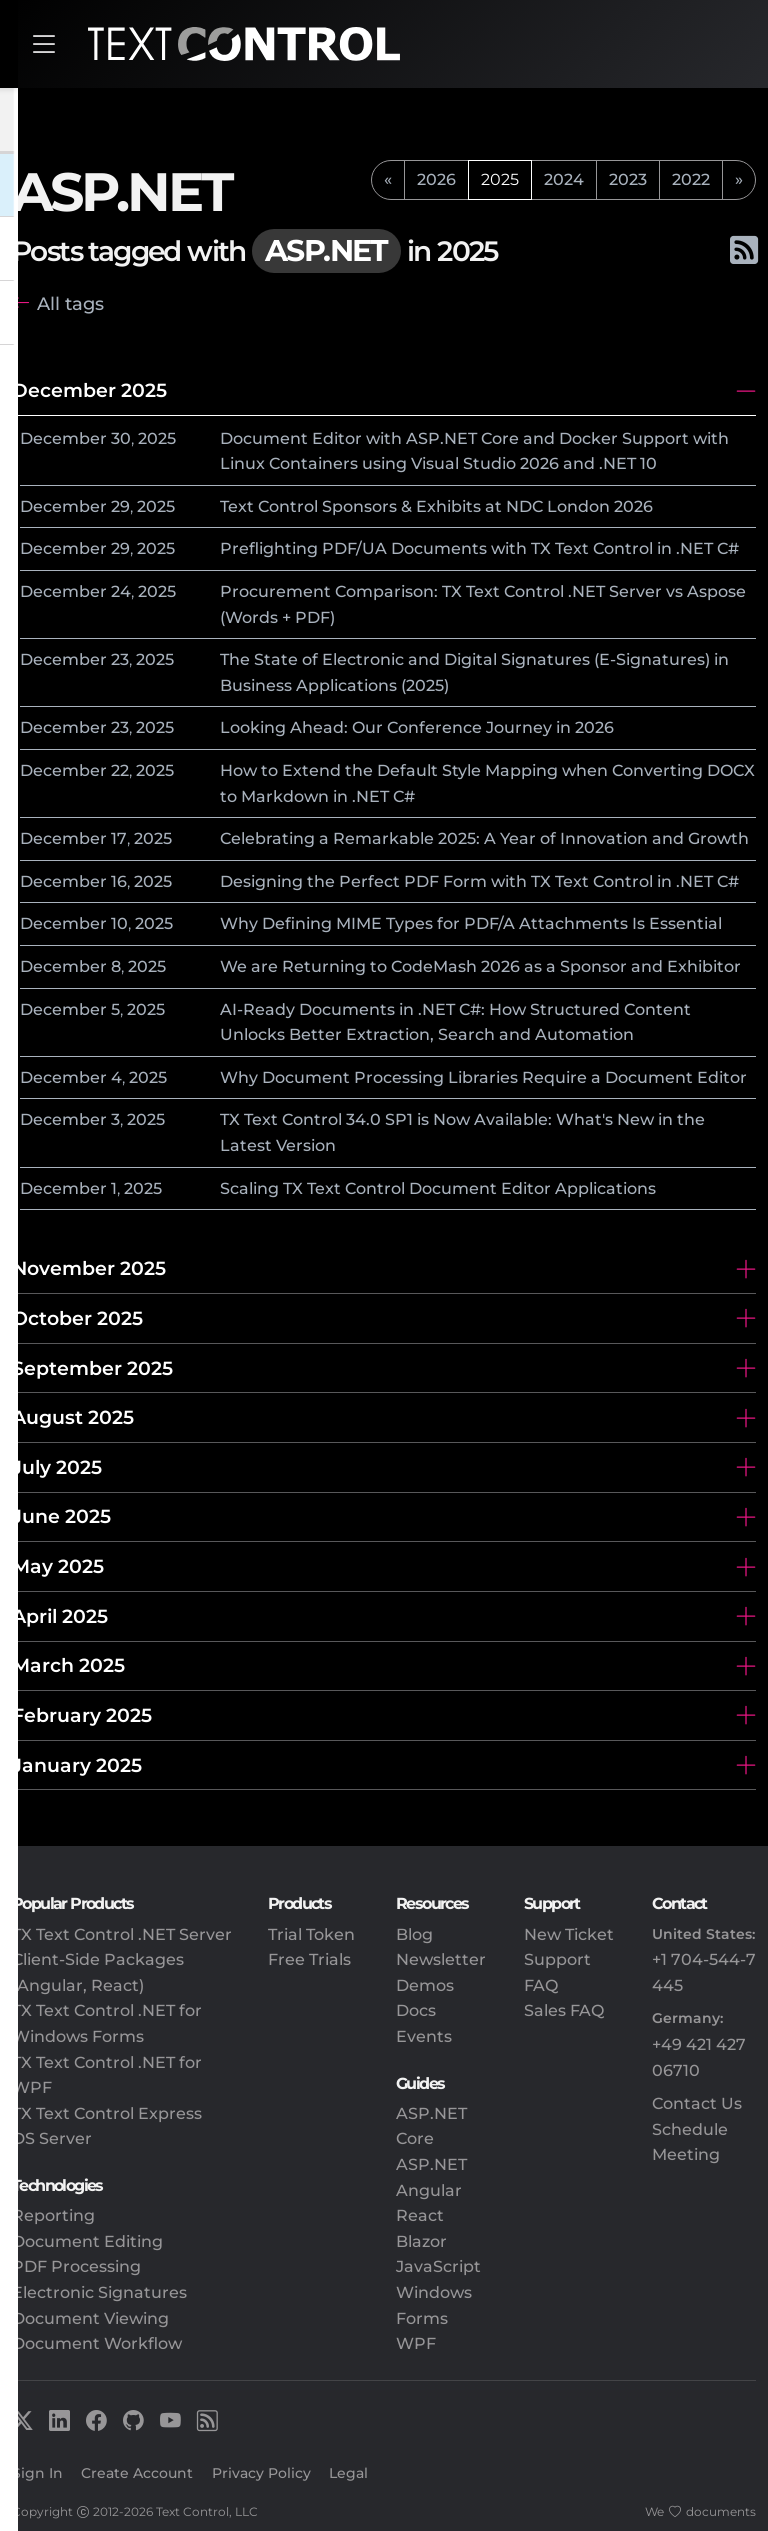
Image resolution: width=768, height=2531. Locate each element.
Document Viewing (90, 2318)
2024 (564, 179)
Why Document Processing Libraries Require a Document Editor (483, 1077)
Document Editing (87, 2241)
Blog (414, 1934)
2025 (157, 438)
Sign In (37, 2473)
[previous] (388, 180)
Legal (348, 2473)
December (63, 438)
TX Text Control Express (107, 2113)
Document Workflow (97, 2343)
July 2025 (57, 1467)
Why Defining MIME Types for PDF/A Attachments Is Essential (471, 923)
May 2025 (58, 1566)
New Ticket (569, 1934)
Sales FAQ (564, 2010)
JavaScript (438, 2266)
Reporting (53, 2215)
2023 (628, 179)
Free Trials (309, 1959)
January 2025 (77, 1765)
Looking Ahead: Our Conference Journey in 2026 (417, 727)
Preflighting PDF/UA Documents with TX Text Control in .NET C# (479, 548)
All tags (70, 303)
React (420, 2215)
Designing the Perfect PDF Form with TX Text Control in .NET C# (479, 881)
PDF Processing (76, 2266)
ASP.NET (431, 2164)
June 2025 (61, 1516)
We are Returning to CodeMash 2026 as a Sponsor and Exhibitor (480, 966)
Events (424, 2036)
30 (121, 438)
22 (120, 770)
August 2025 (73, 1417)
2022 (691, 179)
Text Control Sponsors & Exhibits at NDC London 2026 (436, 506)
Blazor (421, 2241)
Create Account (137, 2473)
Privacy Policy (261, 2473)
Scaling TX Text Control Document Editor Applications (438, 1188)
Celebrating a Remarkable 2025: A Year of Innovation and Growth (484, 838)
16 (119, 881)
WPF (416, 2343)
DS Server (52, 2138)
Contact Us (697, 2103)
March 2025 (68, 1665)
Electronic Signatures (99, 2292)
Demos (425, 1985)
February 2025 (82, 1715)
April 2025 (60, 1616)
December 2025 (89, 390)
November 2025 (89, 1268)
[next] (739, 180)
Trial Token (311, 1934)
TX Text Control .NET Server (122, 1934)
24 (121, 591)
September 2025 (92, 1368)
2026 (436, 179)
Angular (429, 2190)
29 (120, 506)
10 (119, 923)
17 (119, 838)
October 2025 (77, 1318)
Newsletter (441, 1959)
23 (120, 659)
